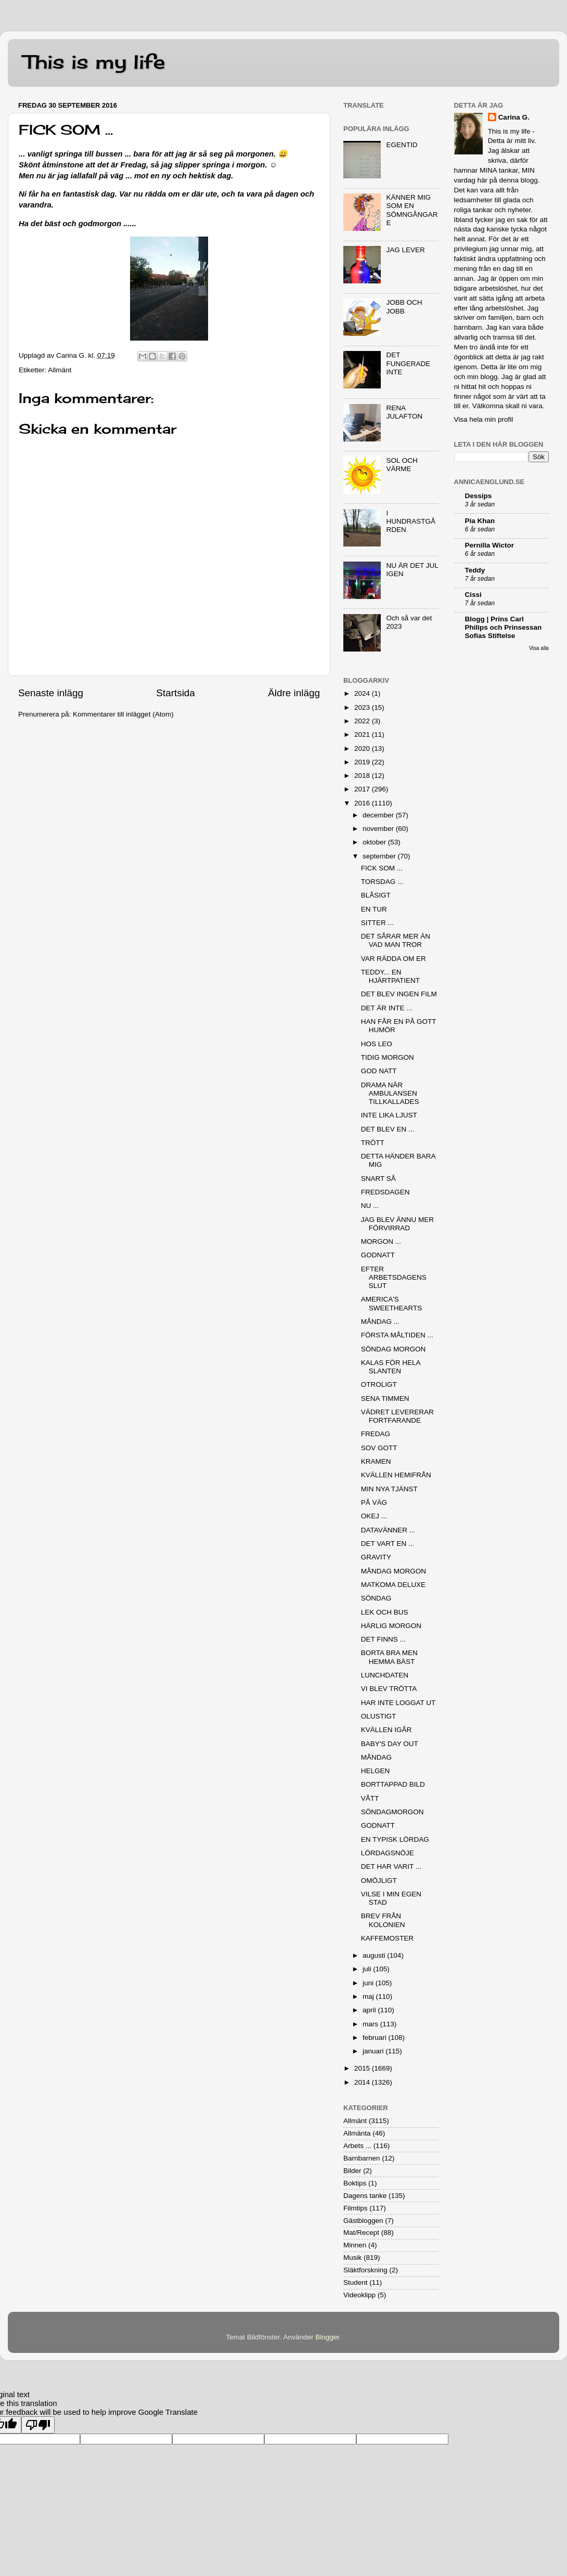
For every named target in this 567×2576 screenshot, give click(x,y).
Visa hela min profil (483, 419)
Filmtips (355, 2208)
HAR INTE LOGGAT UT (398, 1703)
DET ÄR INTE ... (387, 1008)
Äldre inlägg (294, 692)
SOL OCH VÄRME (401, 465)
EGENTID (401, 145)
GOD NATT (379, 1071)
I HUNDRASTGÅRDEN (410, 521)
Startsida (175, 692)
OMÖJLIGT (379, 1880)
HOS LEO (376, 1044)
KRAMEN (376, 1461)
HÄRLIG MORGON (391, 1626)
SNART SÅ (378, 1178)
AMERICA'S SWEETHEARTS (391, 1303)
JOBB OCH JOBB (404, 306)
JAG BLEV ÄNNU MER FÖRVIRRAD (397, 1224)
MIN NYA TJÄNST (389, 1489)
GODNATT (378, 1255)
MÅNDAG (376, 1757)
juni (369, 1983)
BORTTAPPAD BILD (393, 1784)
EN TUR (374, 909)
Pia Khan (480, 521)
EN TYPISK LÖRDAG (395, 1839)
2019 (363, 762)
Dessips (478, 496)
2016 (363, 803)
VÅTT (370, 1798)
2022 (363, 721)
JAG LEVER (405, 250)
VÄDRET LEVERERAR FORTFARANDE (397, 1416)
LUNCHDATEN (384, 1675)
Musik (352, 2257)
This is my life (94, 61)
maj (369, 1996)
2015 (363, 2068)
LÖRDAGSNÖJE (387, 1853)
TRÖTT (372, 1143)
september (380, 856)
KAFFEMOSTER (387, 1938)
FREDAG (375, 1434)
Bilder (352, 2171)
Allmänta (357, 2133)
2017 (363, 789)
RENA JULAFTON (404, 412)
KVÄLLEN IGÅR (386, 1730)
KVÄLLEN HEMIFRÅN (396, 1475)
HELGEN (375, 1771)
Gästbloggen (363, 2220)
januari (374, 2051)
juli (368, 1969)
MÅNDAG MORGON (393, 1571)
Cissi (473, 595)
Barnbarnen (361, 2158)
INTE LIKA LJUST (389, 1115)
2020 (363, 748)
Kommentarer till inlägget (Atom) (123, 714)
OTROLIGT (379, 1384)
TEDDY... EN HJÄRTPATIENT (390, 976)
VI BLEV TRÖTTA (389, 1689)
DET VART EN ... (388, 1543)
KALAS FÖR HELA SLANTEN (390, 1367)
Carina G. (514, 117)
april (370, 2010)
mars (371, 2024)
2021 (363, 734)
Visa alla (539, 648)
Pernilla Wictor (489, 545)
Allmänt (59, 370)
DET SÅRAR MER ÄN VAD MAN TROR (395, 940)
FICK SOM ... (382, 868)
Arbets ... (357, 2146)
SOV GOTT (379, 1448)
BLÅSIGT (376, 895)
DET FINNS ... (383, 1639)
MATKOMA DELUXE (393, 1585)
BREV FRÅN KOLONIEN (383, 1920)
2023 (363, 707)
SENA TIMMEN (385, 1398)
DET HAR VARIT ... (391, 1866)
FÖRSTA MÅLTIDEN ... (397, 1335)
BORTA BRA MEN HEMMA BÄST (389, 1657)
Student (355, 2282)
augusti (375, 1955)
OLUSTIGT (378, 1716)
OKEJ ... (374, 1516)
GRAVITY (376, 1557)
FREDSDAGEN (385, 1192)
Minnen (354, 2245)
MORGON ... (381, 1241)
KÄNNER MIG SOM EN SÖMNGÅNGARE (411, 210)
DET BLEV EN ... (388, 1129)
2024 (363, 693)
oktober (375, 842)
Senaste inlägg (50, 692)
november (379, 828)
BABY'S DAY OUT (389, 1744)
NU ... (370, 1205)
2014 (363, 2082)
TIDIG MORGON (387, 1057)
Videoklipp (359, 2295)
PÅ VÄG (374, 1502)
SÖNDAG (376, 1598)
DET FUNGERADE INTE (408, 363)
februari (376, 2037)
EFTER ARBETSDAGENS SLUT (394, 1277)
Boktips (354, 2183)
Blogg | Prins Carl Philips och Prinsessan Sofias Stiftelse (503, 627)
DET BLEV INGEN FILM (399, 994)
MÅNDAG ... (380, 1321)
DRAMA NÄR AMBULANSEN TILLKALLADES (390, 1093)
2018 (363, 775)
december (379, 815)
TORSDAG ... (382, 882)
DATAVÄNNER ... (388, 1530)
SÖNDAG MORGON (393, 1349)
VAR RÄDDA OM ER (393, 958)
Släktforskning (365, 2270)
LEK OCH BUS (384, 1612)
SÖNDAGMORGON (392, 1812)
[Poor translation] (38, 2425)
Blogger (327, 2337)
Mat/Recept (361, 2232)
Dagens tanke (364, 2196)
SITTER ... (377, 923)
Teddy (475, 570)
